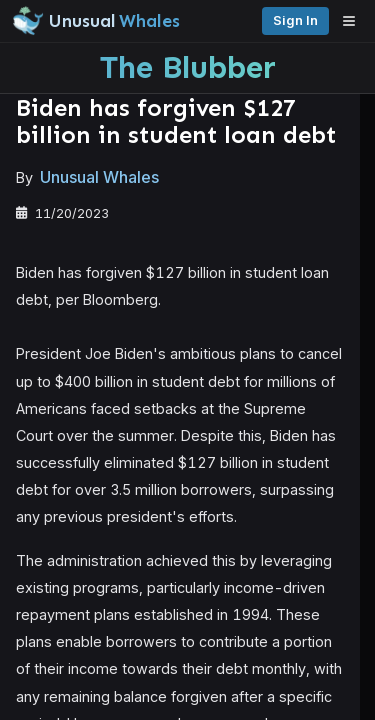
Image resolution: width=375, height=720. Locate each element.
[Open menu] (354, 21)
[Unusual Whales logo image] (96, 21)
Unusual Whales (99, 177)
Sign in (295, 20)
